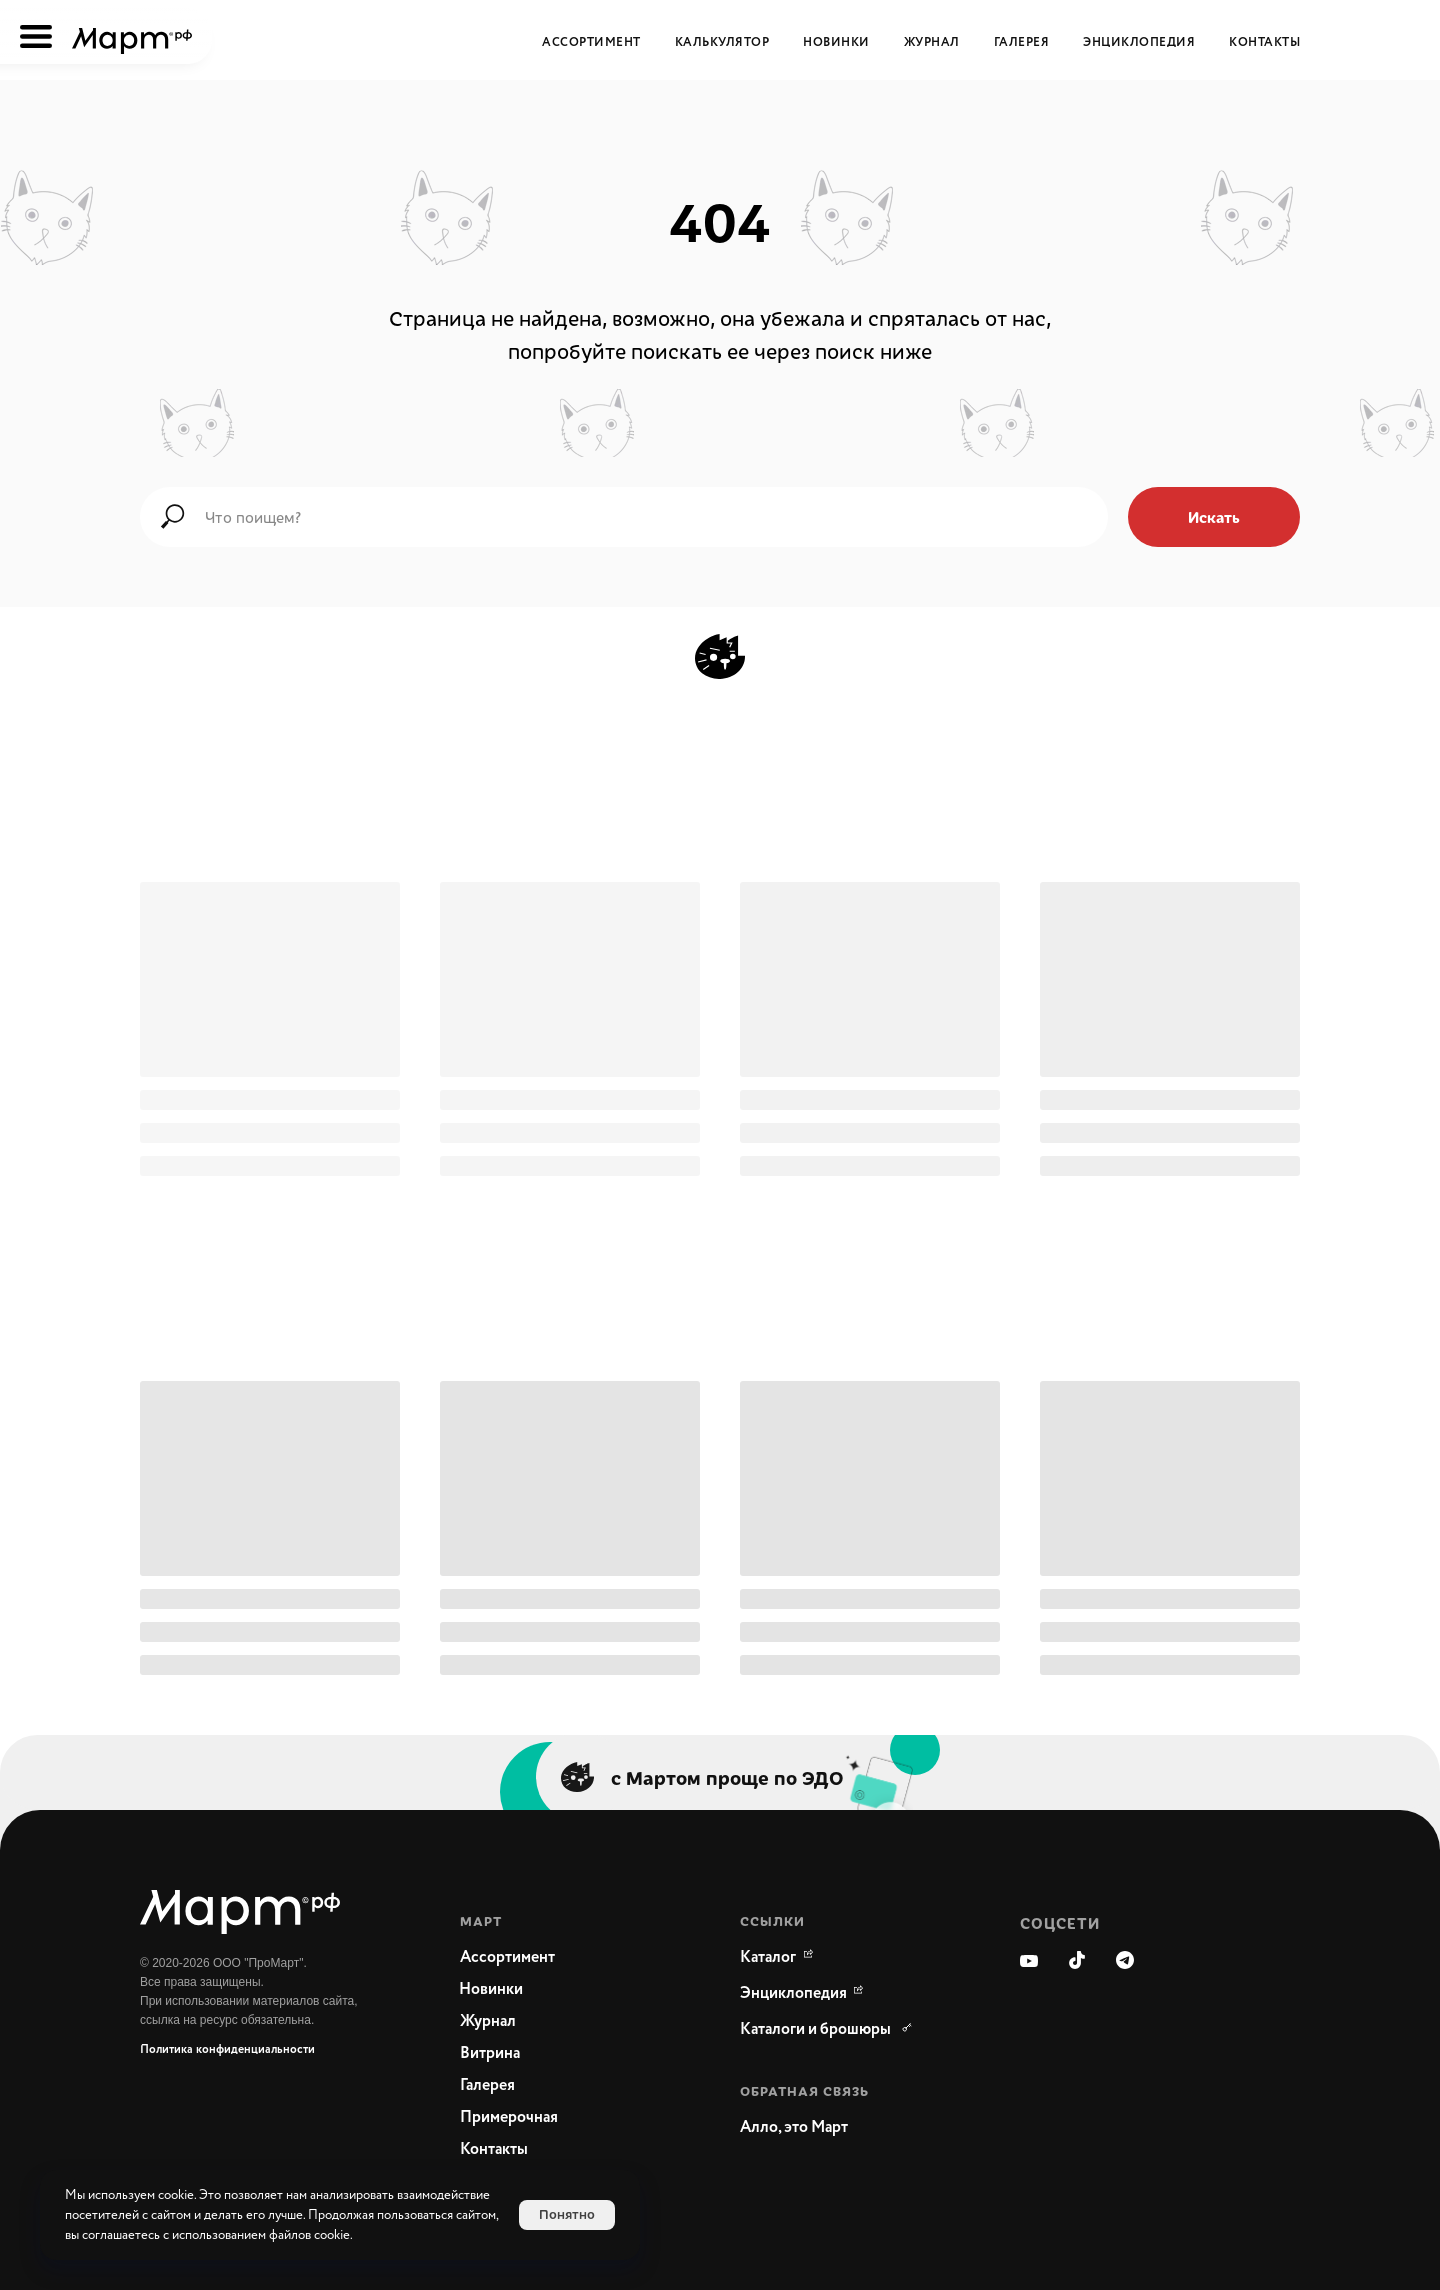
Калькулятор (722, 42)
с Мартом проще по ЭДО (727, 1777)
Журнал (932, 42)
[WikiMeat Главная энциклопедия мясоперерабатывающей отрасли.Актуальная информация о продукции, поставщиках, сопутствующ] (794, 1994)
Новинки (836, 42)
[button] (840, 2128)
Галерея (1022, 42)
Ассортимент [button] (591, 42)
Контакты (1264, 42)
